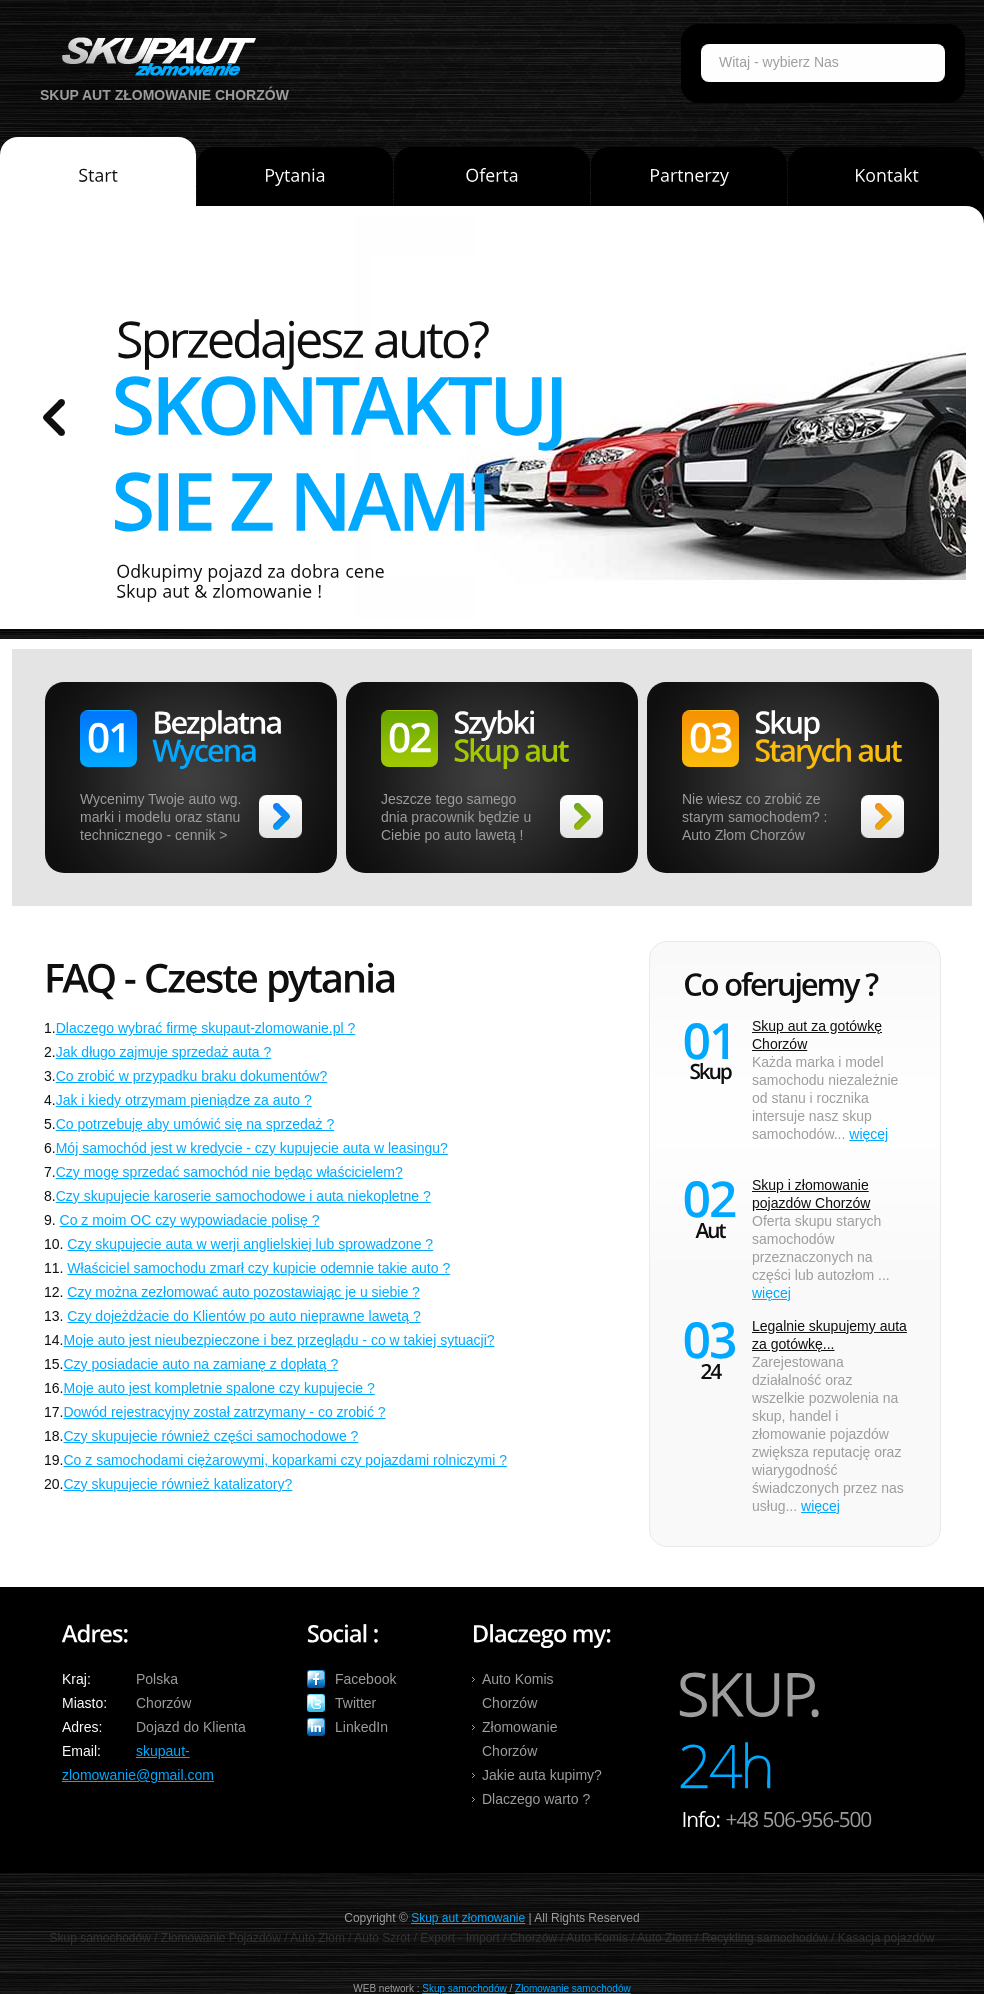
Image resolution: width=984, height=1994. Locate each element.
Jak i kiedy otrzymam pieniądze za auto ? (184, 1100)
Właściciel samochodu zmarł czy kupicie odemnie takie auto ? (258, 1268)
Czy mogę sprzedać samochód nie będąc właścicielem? (229, 1172)
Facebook (365, 1679)
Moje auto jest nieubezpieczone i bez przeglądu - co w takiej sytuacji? (278, 1340)
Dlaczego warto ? (536, 1799)
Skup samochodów (464, 1988)
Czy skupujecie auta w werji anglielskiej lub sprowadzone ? (250, 1244)
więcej (868, 1134)
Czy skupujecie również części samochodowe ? (210, 1436)
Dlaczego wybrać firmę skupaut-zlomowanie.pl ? (206, 1028)
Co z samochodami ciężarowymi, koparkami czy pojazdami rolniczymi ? (284, 1460)
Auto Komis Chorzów (518, 1691)
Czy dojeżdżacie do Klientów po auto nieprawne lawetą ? (243, 1316)
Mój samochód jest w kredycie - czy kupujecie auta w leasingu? (252, 1148)
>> (280, 816)
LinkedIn (361, 1727)
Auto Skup (152, 56)
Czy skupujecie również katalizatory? (177, 1484)
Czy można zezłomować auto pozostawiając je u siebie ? (243, 1292)
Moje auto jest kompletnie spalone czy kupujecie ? (218, 1388)
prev (54, 417)
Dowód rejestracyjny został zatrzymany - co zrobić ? (224, 1412)
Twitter (355, 1703)
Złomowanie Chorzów (519, 1739)
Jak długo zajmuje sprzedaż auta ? (164, 1052)
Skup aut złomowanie (468, 1918)
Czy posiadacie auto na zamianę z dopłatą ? (200, 1364)
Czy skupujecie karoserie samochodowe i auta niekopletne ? (243, 1196)
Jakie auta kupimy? (542, 1775)
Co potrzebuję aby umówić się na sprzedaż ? (195, 1124)
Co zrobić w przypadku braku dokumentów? (192, 1076)
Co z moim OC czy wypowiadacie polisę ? (190, 1220)
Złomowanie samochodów (573, 1988)
